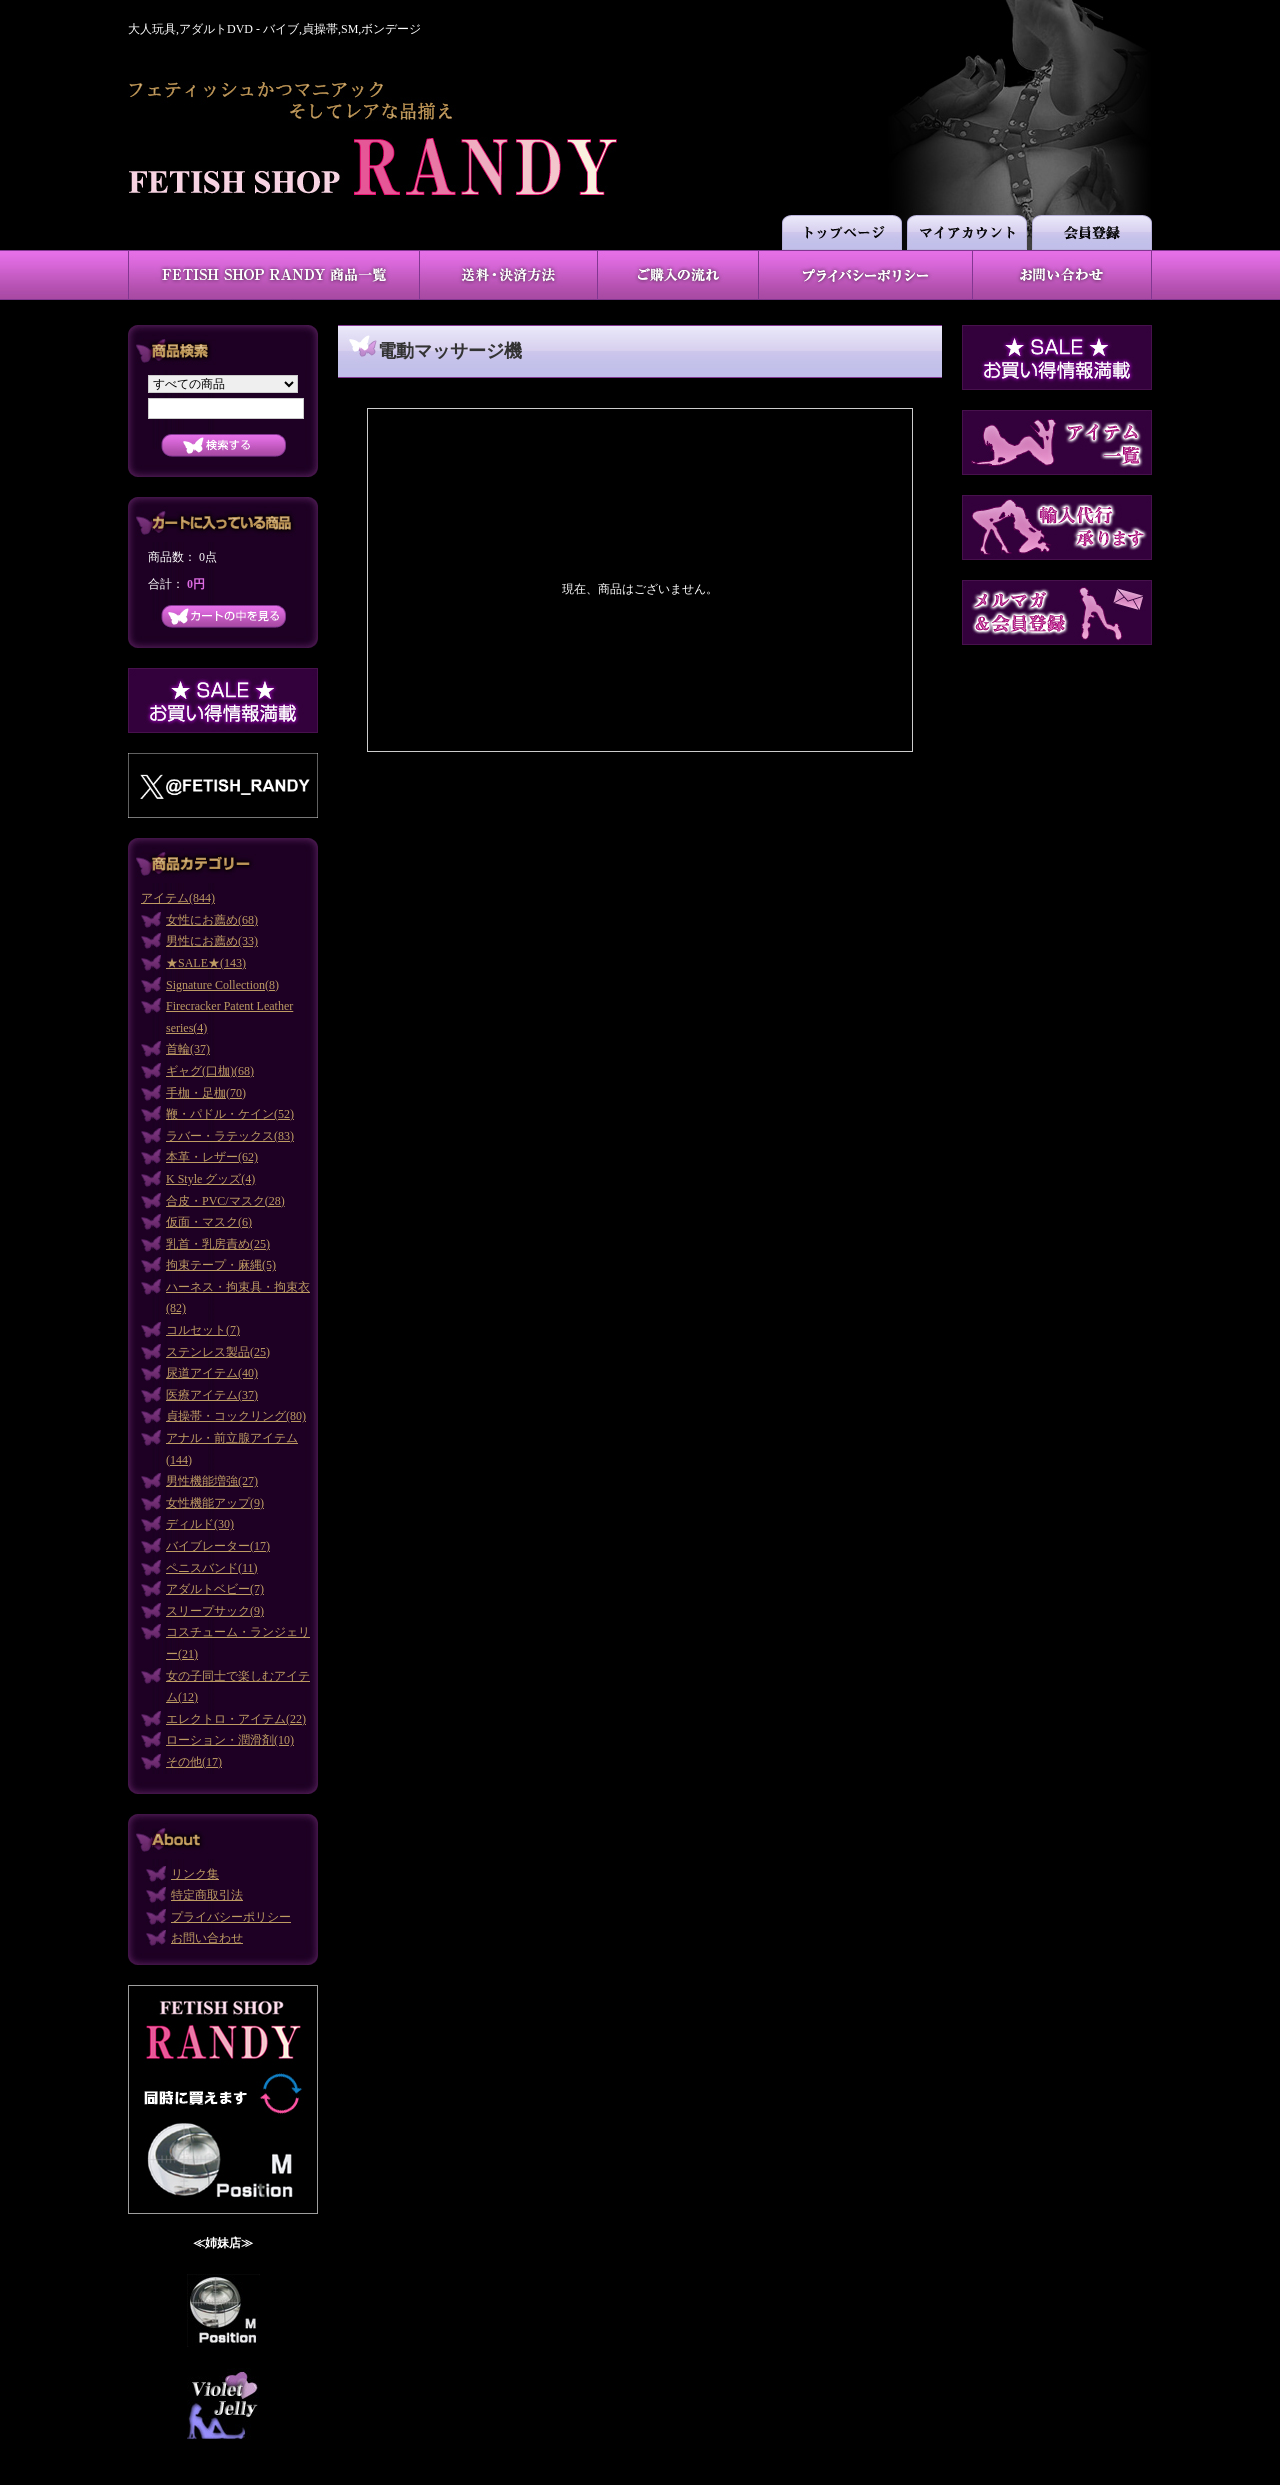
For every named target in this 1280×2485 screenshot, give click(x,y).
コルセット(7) (203, 1330)
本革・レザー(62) (212, 1157)
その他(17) (194, 1762)
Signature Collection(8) (222, 985)
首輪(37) (188, 1049)
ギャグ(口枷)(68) (210, 1071)
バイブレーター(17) (218, 1546)
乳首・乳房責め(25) (218, 1244)
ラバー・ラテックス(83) (230, 1136)
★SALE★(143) (206, 963)
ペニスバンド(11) (212, 1568)
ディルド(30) (200, 1524)
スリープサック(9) (215, 1611)
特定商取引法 (207, 1895)
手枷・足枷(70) (206, 1093)
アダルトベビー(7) (215, 1589)
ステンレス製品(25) (218, 1352)
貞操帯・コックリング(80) (236, 1416)
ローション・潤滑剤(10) (230, 1740)
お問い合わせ (207, 1938)
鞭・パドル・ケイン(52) (230, 1114)
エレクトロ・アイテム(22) (236, 1719)
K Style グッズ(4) (210, 1179)
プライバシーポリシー (231, 1917)
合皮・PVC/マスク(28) (225, 1201)
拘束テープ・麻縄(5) (221, 1265)
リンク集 (195, 1874)
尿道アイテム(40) (212, 1373)
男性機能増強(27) (212, 1481)
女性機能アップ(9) (215, 1503)
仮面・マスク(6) (209, 1222)
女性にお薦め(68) (212, 920)
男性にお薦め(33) (212, 941)
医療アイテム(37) (212, 1395)
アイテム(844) (178, 898)
